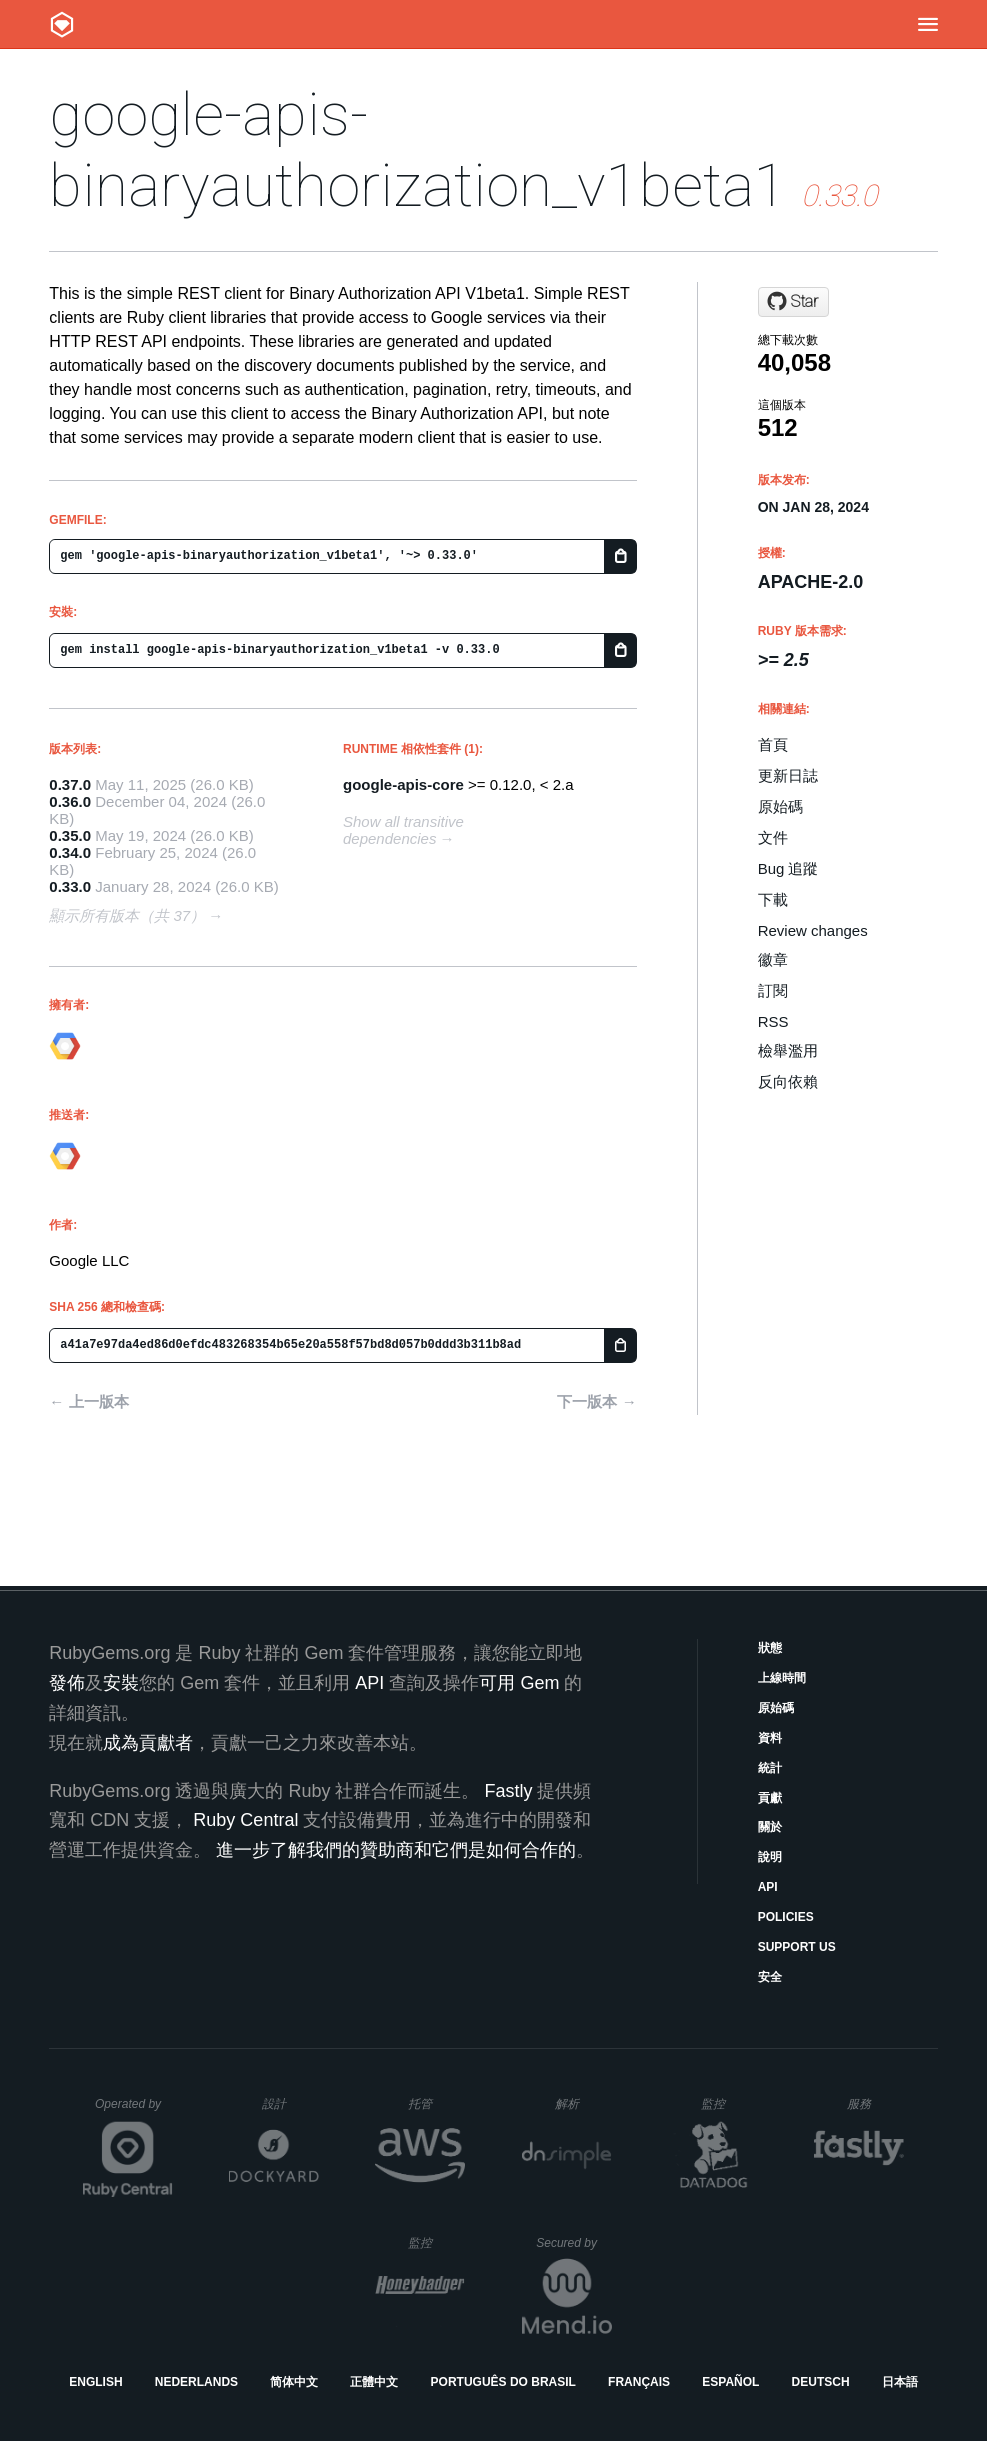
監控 (729, 2103)
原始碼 (780, 806)
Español (730, 2382)
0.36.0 (70, 801)
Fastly (508, 1791)
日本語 (900, 2382)
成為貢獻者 (148, 1743)
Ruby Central (245, 1820)
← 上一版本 (88, 1401)
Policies (786, 1917)
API (768, 1887)
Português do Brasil (503, 2382)
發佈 (67, 1683)
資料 (770, 1738)
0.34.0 (70, 852)
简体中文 (294, 2382)
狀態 (770, 1648)
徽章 (773, 959)
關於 (770, 1827)
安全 (770, 1977)
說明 (770, 1857)
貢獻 (770, 1798)
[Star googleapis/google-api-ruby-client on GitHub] (793, 302)
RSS (773, 1021)
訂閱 (773, 990)
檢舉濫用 (788, 1050)
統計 (770, 1768)
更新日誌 (788, 775)
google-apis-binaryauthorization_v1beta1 (418, 150)
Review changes (813, 930)
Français (639, 2382)
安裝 (121, 1683)
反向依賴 (788, 1081)
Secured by (573, 2243)
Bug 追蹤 (788, 868)
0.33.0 (70, 886)
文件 (773, 837)
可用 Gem (519, 1683)
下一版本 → (596, 1401)
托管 (433, 2103)
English (95, 2382)
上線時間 (782, 1678)
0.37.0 (70, 784)
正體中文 (374, 2382)
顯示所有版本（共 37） (127, 915)
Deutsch (821, 2382)
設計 (290, 2103)
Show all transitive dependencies (403, 830)
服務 (875, 2103)
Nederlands (196, 2382)
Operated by (134, 2111)
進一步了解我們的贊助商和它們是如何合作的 (396, 1850)
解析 (583, 2103)
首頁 (773, 744)
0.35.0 (70, 835)
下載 (773, 899)
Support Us (797, 1947)
